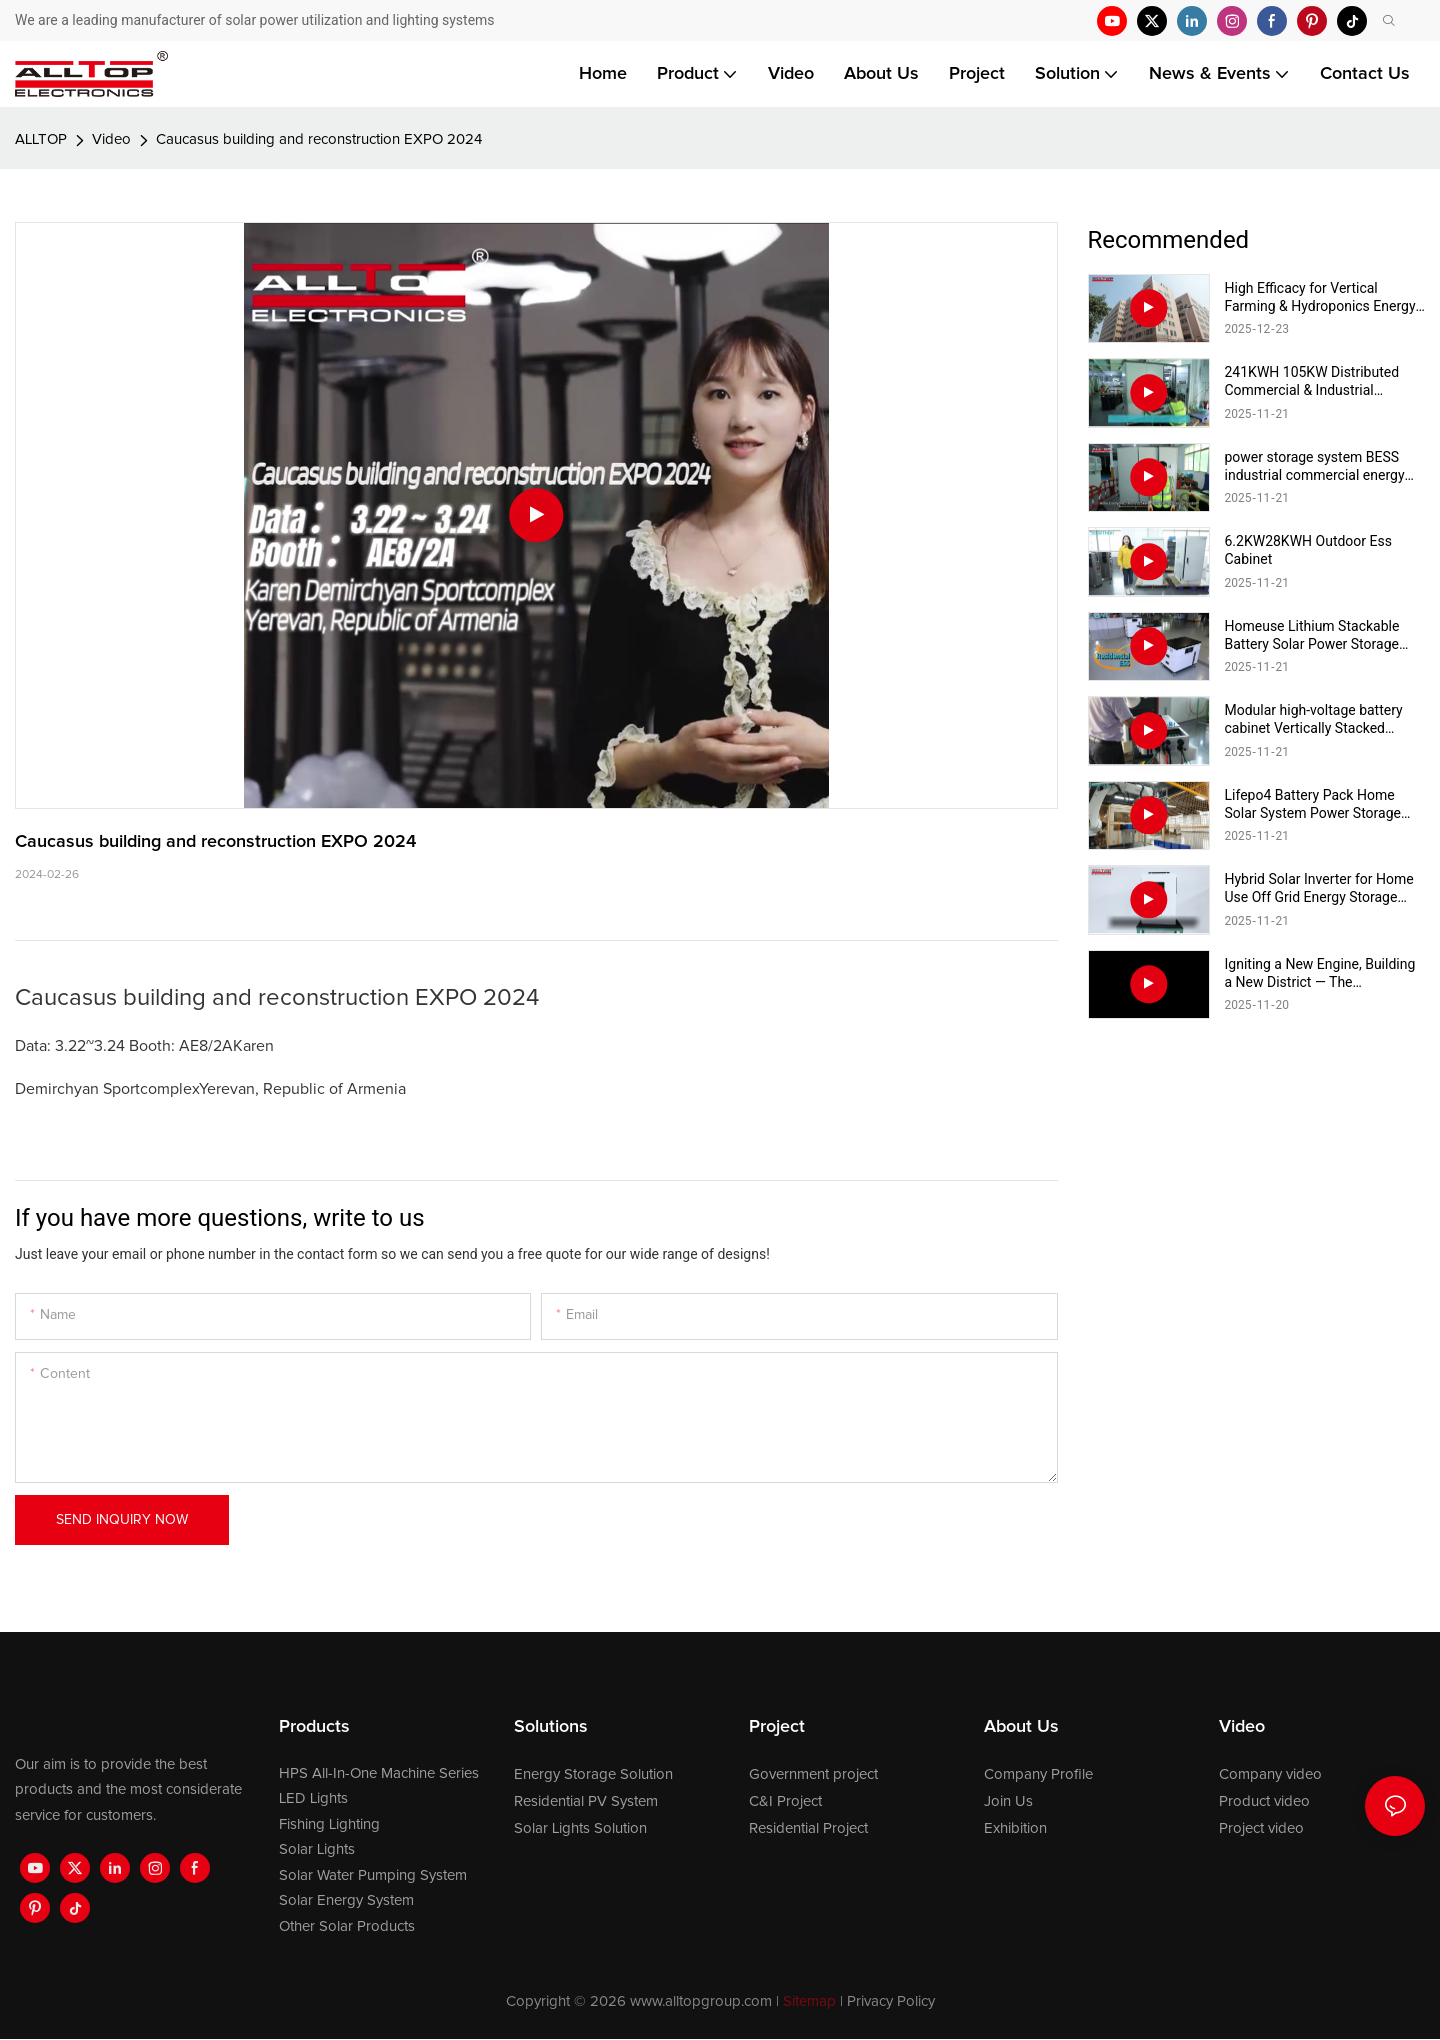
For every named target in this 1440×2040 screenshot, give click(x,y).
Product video (1264, 1801)
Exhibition (1015, 1828)
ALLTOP (41, 139)
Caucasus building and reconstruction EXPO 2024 (319, 139)
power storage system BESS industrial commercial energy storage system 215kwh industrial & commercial (1315, 466)
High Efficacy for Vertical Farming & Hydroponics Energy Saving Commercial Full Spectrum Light (1320, 297)
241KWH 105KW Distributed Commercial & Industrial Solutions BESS (1312, 381)
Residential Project (808, 1828)
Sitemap (809, 2001)
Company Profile (1038, 1774)
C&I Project (785, 1801)
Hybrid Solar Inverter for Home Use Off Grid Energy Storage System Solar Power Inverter (1319, 888)
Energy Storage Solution (593, 1774)
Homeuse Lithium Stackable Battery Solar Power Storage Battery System (1312, 635)
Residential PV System (586, 1801)
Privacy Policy (891, 2001)
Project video (1261, 1828)
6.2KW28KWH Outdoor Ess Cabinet (1308, 550)
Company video (1270, 1774)
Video (111, 139)
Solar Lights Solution (580, 1828)
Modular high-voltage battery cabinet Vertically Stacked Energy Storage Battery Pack (1314, 719)
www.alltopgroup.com (701, 2001)
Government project (813, 1774)
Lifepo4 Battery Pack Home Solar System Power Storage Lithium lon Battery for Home (1314, 804)
